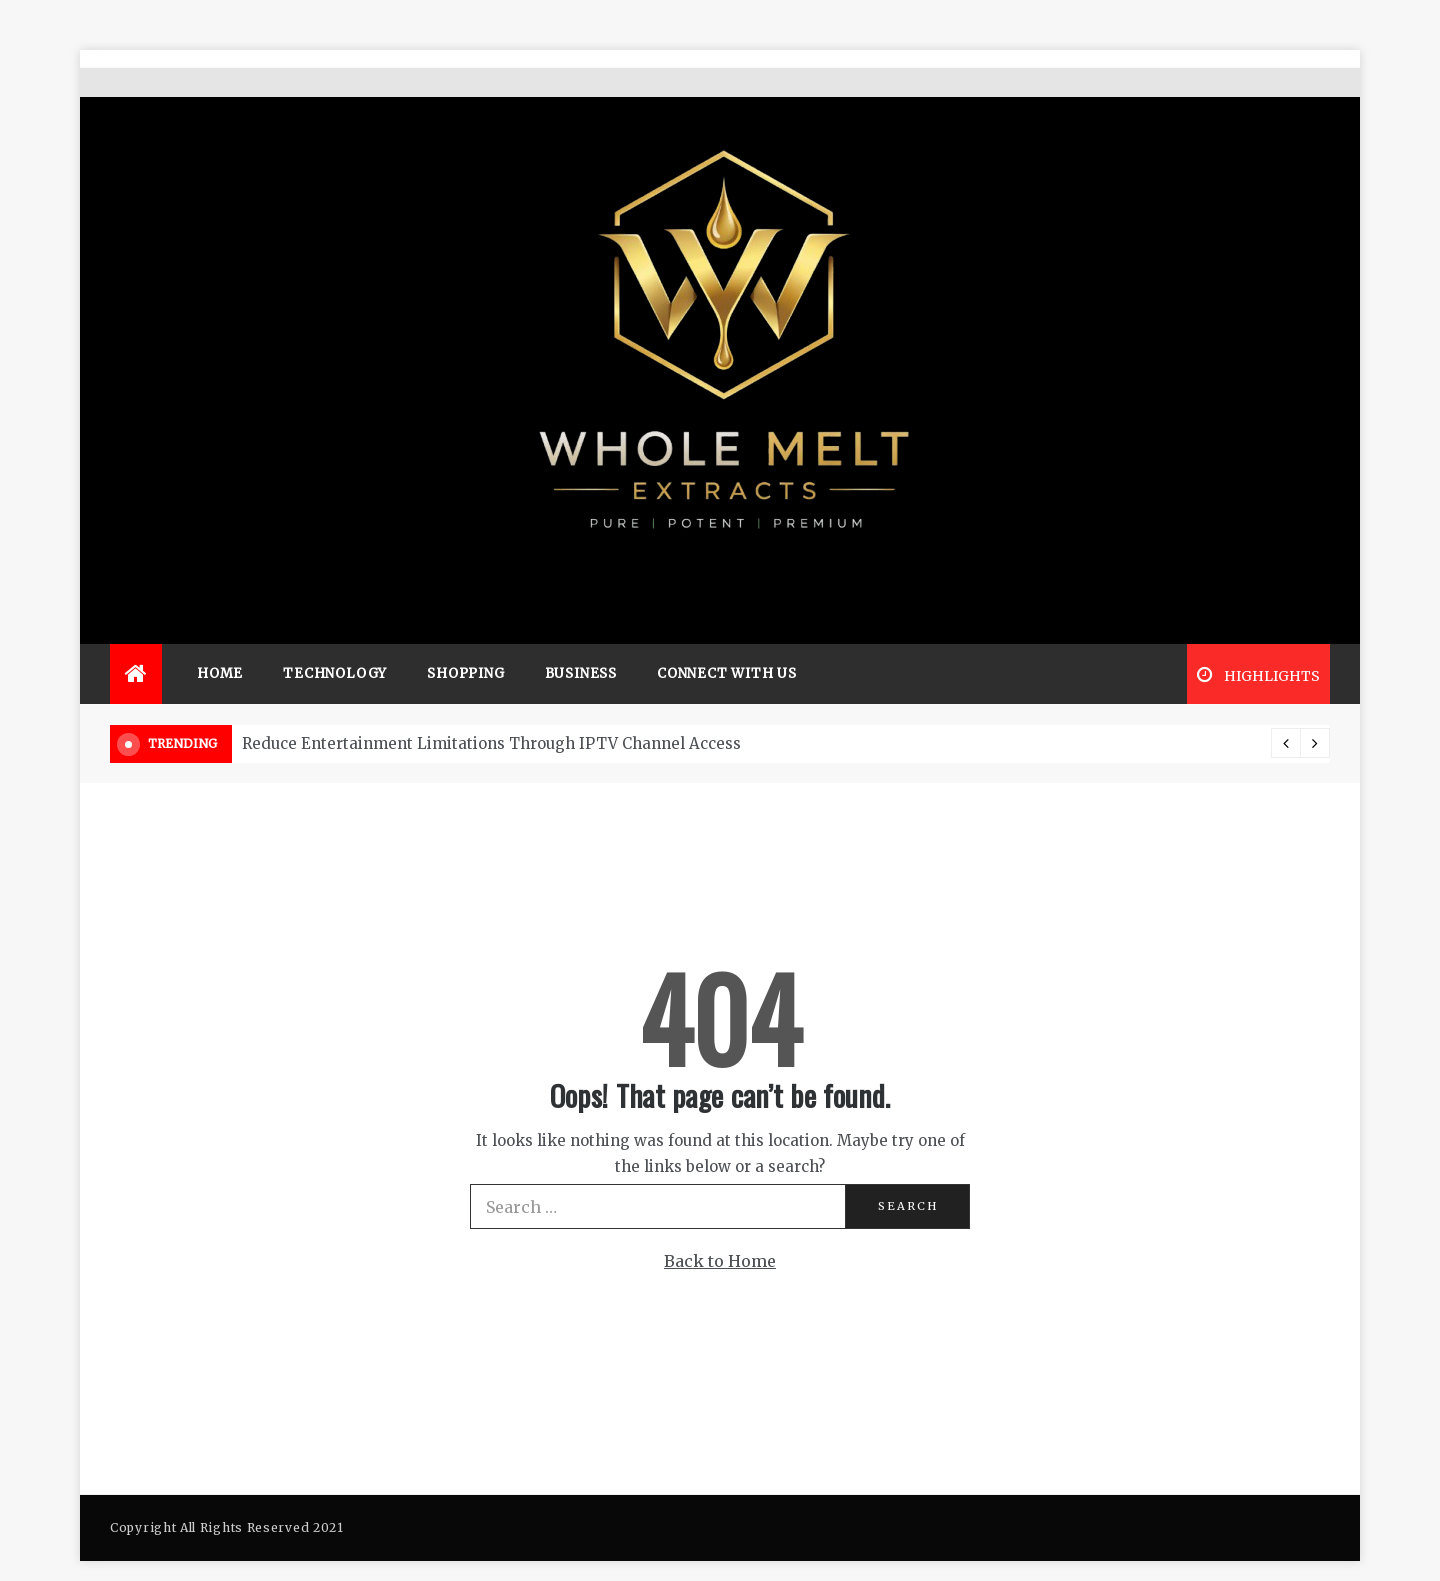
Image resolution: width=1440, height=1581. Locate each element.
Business (581, 644)
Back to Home (720, 1232)
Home (220, 644)
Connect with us (727, 644)
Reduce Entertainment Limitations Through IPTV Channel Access (491, 714)
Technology (335, 644)
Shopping (465, 644)
